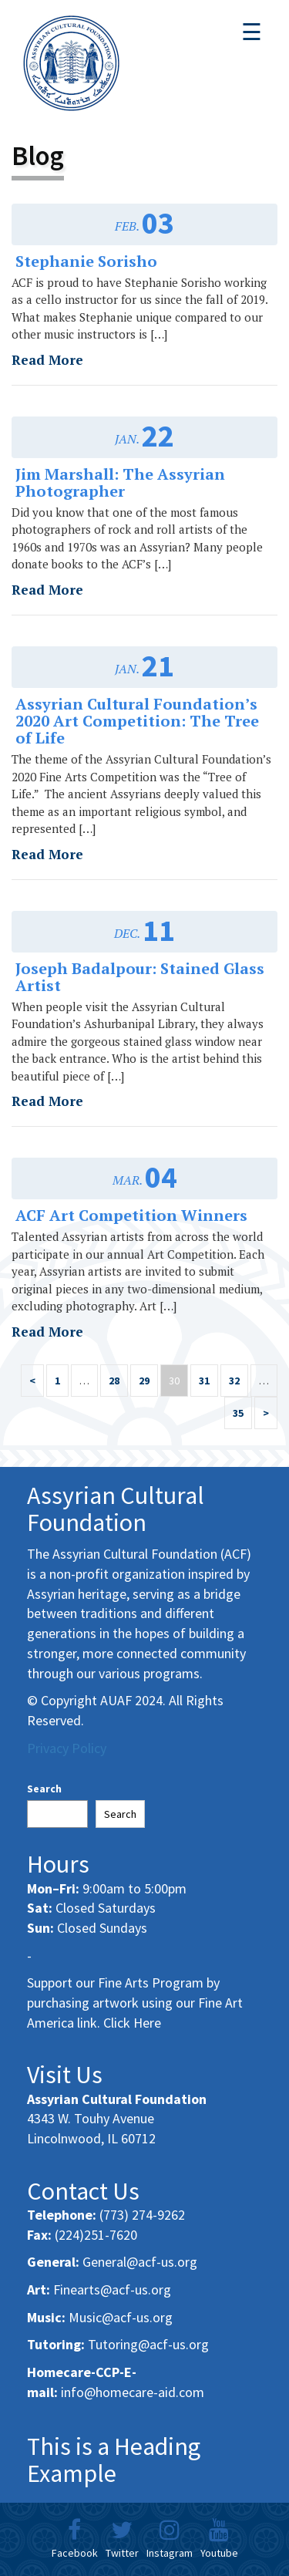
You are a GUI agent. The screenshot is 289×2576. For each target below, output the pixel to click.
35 (238, 1413)
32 (234, 1380)
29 (144, 1380)
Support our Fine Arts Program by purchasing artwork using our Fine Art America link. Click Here (135, 2002)
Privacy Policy (66, 1748)
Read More (47, 360)
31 (204, 1380)
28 (114, 1380)
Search (44, 1788)
